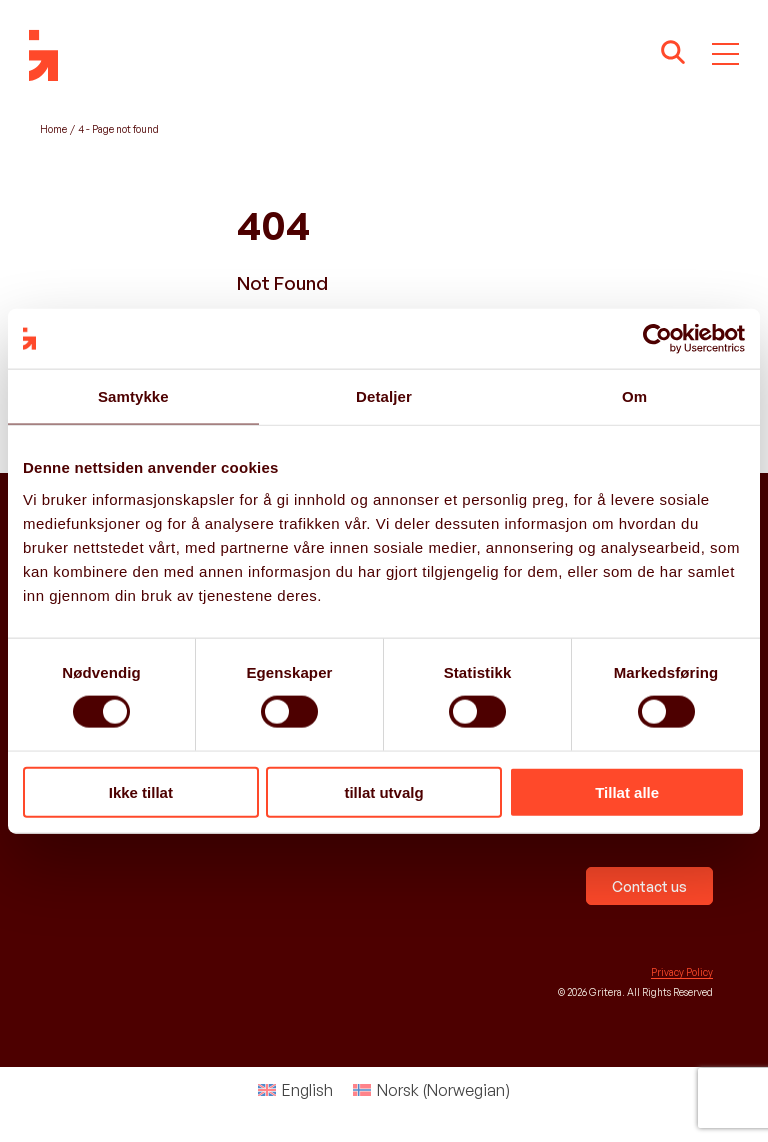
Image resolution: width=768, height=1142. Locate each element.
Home (53, 129)
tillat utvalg (383, 791)
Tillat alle (627, 791)
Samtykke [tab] (133, 396)
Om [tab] (634, 396)
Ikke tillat (141, 791)
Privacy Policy (682, 972)
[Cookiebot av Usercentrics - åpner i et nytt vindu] (657, 339)
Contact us (649, 886)
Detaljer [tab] (384, 396)
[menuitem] (295, 1089)
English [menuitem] (307, 1090)
